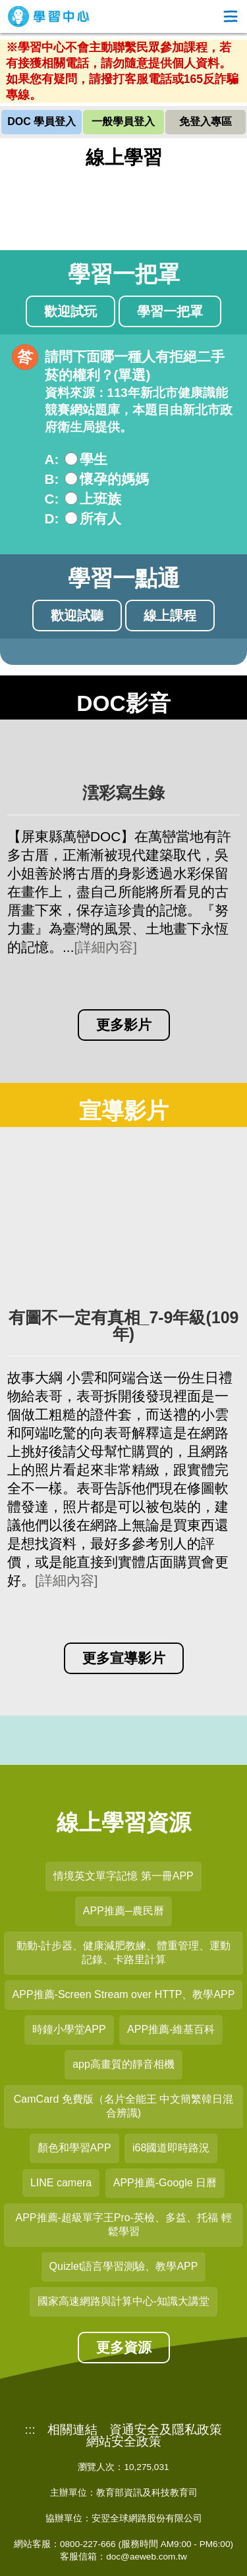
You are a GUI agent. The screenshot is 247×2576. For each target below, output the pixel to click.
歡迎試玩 (70, 311)
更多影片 (123, 1024)
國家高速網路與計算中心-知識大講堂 (123, 2301)
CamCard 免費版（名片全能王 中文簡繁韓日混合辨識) (123, 2105)
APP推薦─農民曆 (123, 1910)
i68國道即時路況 (170, 2147)
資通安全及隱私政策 (165, 2430)
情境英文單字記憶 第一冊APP (123, 1875)
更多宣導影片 (123, 1658)
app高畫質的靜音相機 (123, 2064)
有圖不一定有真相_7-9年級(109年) (124, 1325)
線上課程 (170, 615)
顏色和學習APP (74, 2147)
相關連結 (72, 2430)
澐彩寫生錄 (123, 793)
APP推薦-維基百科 (171, 2029)
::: (30, 2430)
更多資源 (123, 2347)
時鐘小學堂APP (69, 2029)
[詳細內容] (105, 947)
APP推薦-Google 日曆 (165, 2182)
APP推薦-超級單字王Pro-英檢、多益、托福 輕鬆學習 (123, 2224)
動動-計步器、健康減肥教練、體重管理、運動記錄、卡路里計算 (123, 1952)
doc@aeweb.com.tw (146, 2557)
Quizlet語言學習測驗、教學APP (123, 2266)
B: (52, 478)
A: (52, 459)
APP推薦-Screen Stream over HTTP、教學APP (124, 1994)
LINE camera (61, 2182)
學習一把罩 (170, 311)
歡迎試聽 (77, 615)
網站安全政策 (123, 2441)
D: (52, 518)
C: (52, 498)
